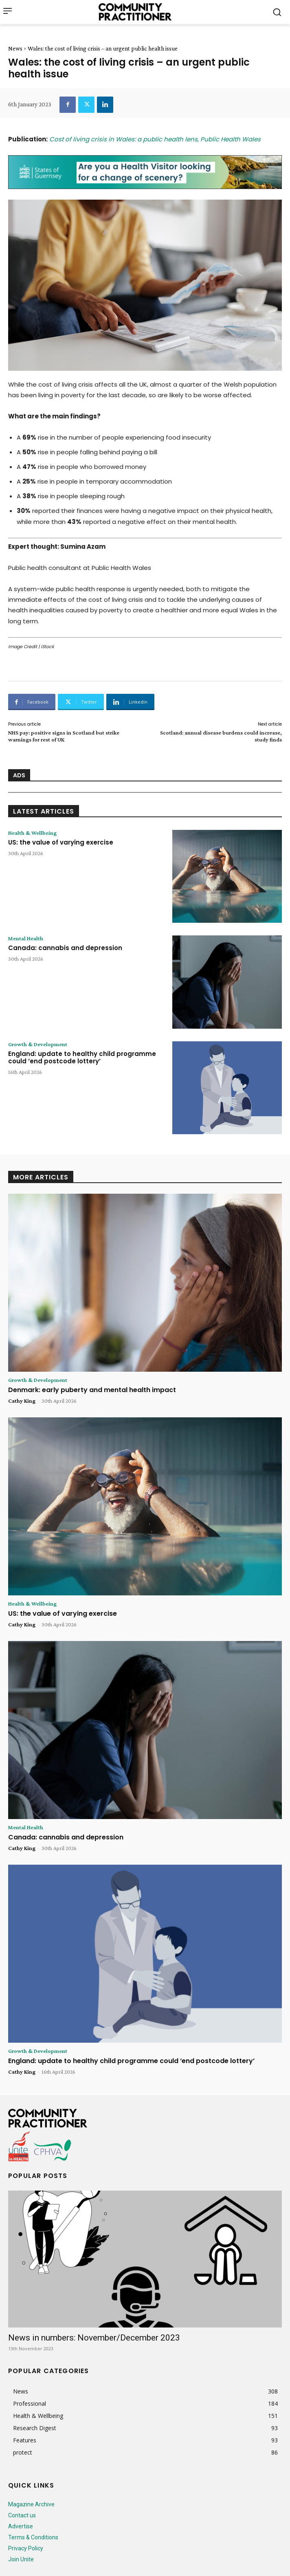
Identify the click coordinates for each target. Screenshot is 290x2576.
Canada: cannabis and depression (65, 948)
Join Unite (21, 2559)
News (15, 48)
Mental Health (25, 938)
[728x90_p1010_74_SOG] (145, 172)
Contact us (22, 2515)
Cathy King (21, 1400)
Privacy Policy (25, 2548)
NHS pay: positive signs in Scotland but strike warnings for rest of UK (63, 736)
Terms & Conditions (33, 2537)
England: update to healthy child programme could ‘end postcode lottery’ (82, 1057)
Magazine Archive (31, 2504)
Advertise (20, 2526)
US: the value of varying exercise (60, 842)
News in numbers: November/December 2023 (94, 2338)
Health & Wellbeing (32, 833)
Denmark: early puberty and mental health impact (92, 1390)
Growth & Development (37, 1044)
